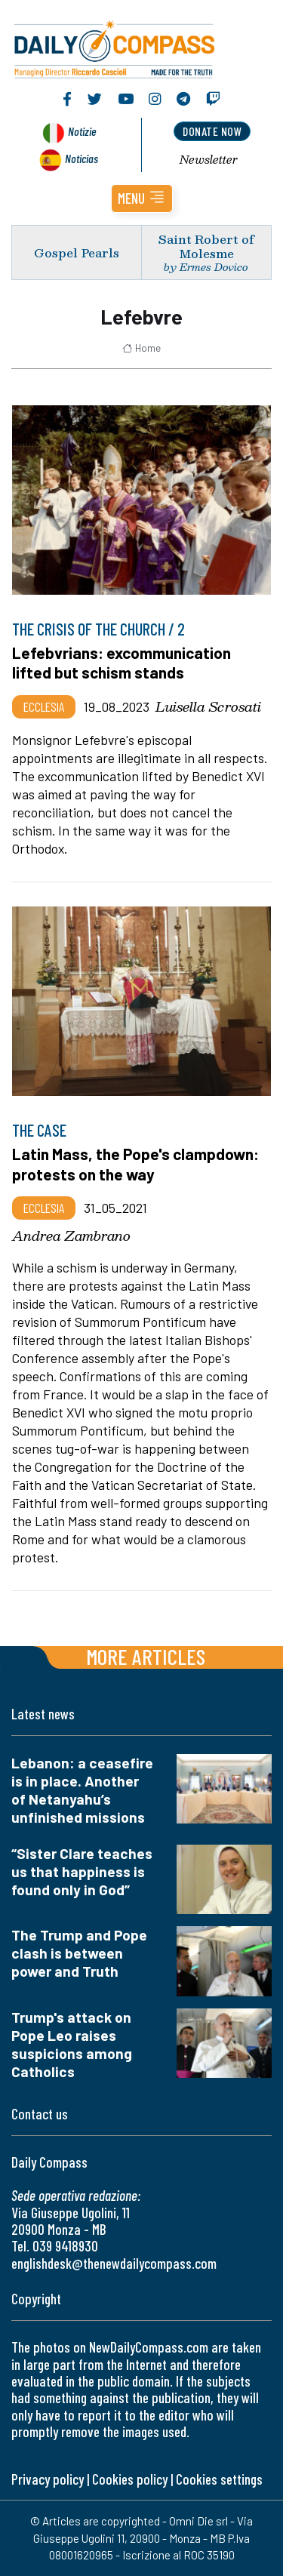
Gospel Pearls (76, 252)
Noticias (81, 158)
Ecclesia (43, 706)
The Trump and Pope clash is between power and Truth (79, 1953)
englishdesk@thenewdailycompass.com (114, 2263)
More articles (145, 1656)
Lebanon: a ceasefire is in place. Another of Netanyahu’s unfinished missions (82, 1790)
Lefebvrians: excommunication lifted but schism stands (121, 662)
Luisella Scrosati (208, 706)
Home (141, 348)
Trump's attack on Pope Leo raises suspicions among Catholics (71, 2044)
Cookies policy (130, 2479)
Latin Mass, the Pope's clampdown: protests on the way (135, 1163)
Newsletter (209, 159)
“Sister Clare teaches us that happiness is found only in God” (81, 1871)
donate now (212, 131)
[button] (142, 198)
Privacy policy (47, 2479)
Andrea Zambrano (71, 1235)
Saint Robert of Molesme (206, 246)
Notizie (82, 131)
